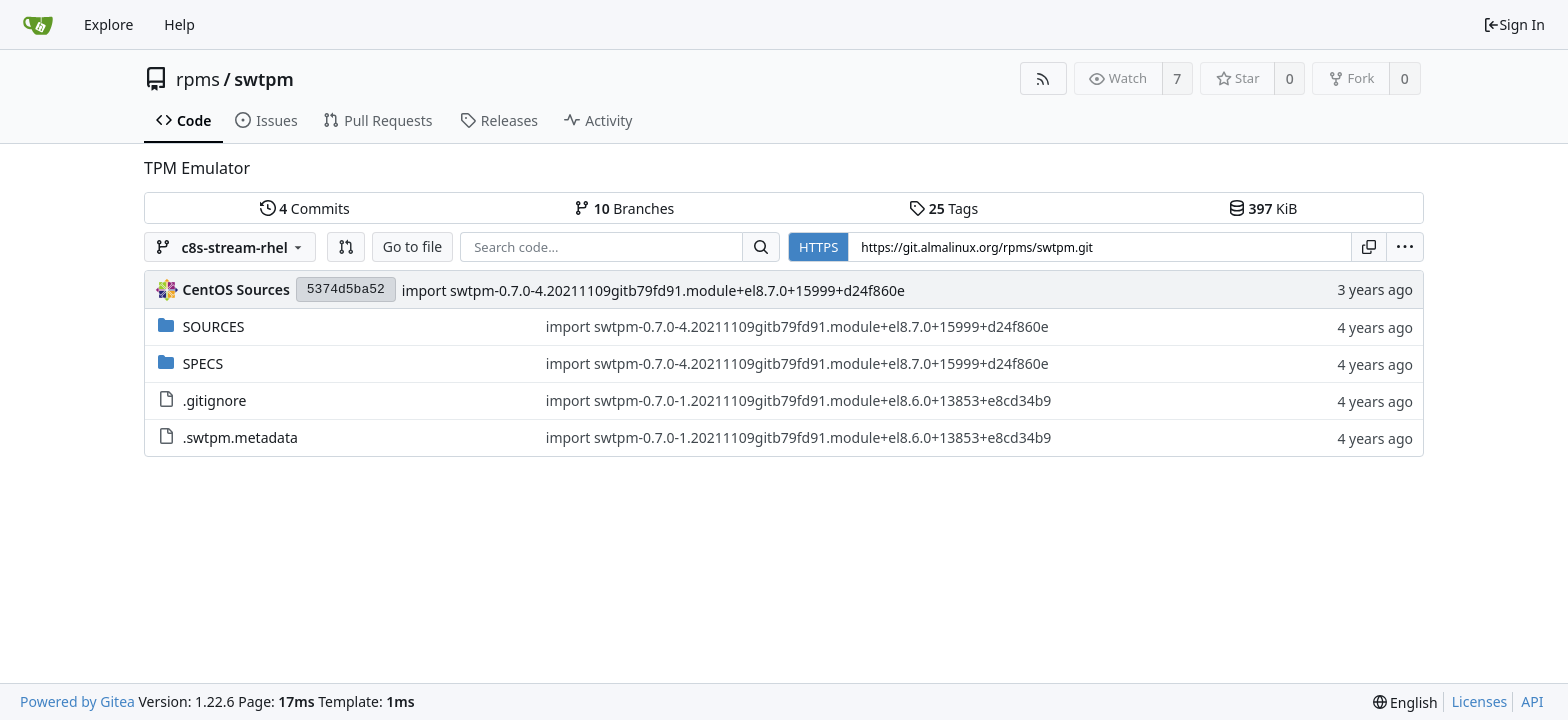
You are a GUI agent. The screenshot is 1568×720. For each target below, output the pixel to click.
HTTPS (818, 247)
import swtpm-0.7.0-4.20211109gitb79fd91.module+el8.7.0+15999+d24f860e (653, 290)
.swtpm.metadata (240, 437)
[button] (346, 247)
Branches (624, 208)
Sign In (1514, 24)
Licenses (1480, 701)
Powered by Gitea (77, 701)
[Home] (38, 25)
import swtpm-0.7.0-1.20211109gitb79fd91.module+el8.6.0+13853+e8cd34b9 (798, 400)
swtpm (264, 79)
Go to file (412, 246)
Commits (305, 208)
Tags (943, 208)
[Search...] (761, 247)
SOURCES (214, 326)
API (1532, 701)
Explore (108, 24)
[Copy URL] (1369, 247)
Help (179, 24)
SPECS (203, 363)
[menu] (1405, 247)
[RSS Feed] (1043, 78)
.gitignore (215, 400)
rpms (198, 79)
